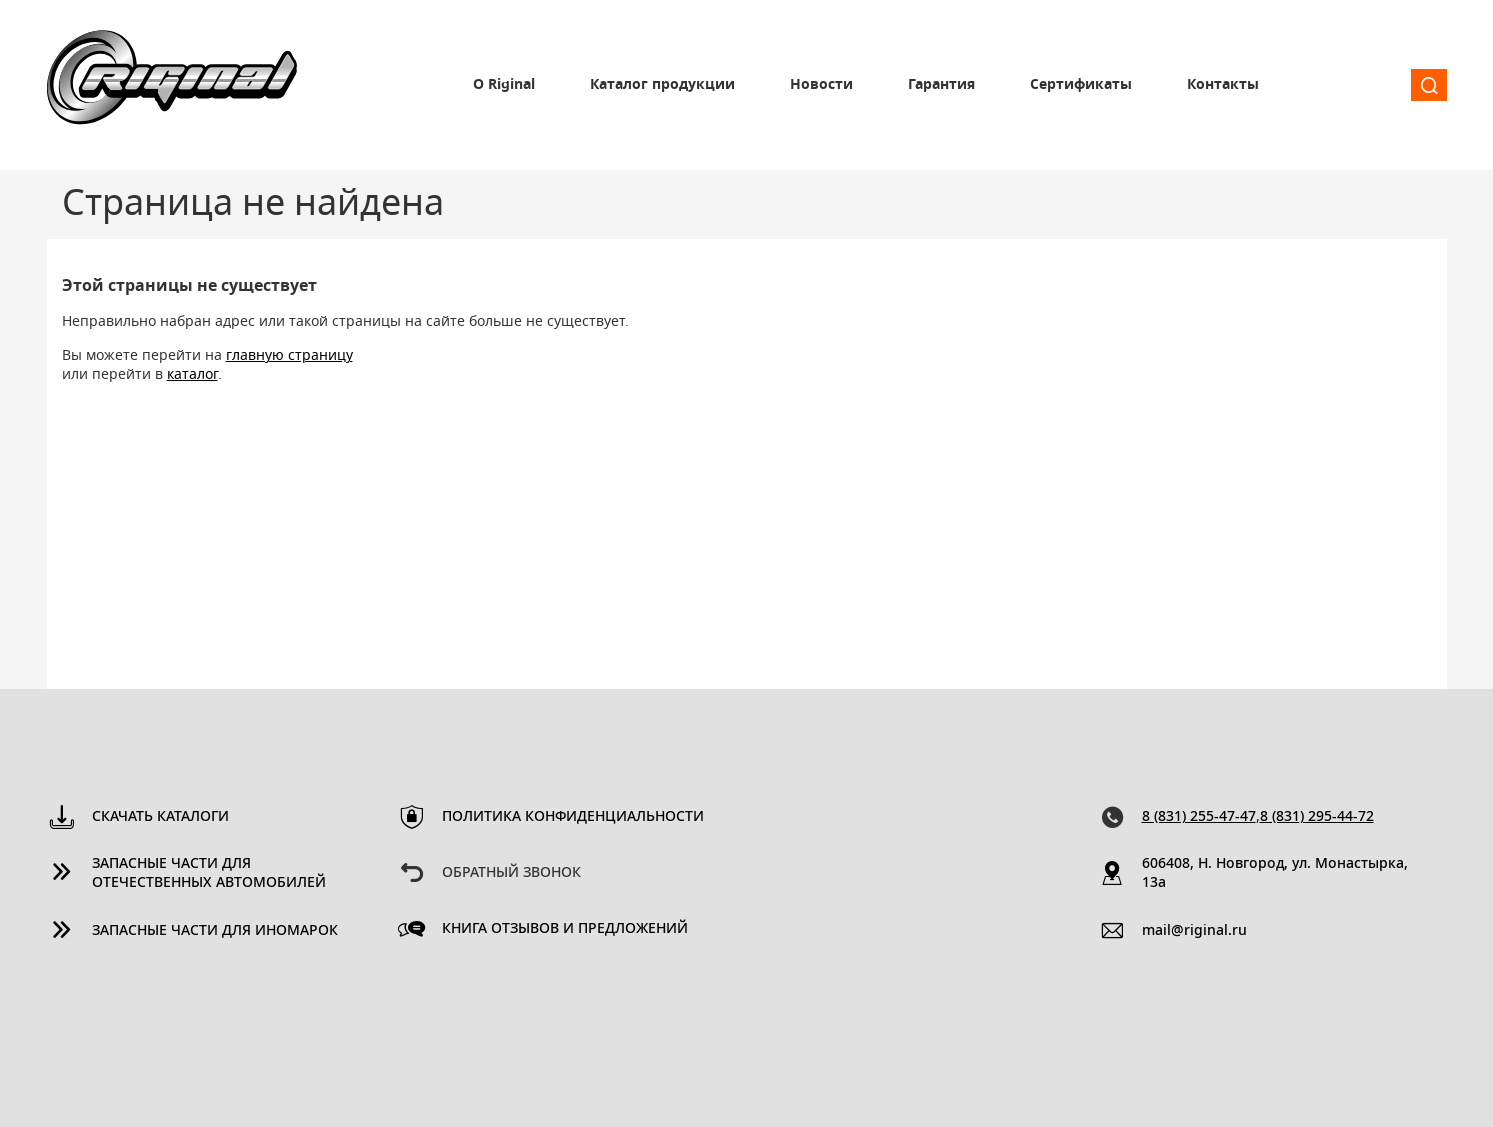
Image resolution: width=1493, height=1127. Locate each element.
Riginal (172, 85)
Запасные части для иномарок (215, 931)
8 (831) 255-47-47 (1199, 817)
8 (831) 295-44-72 (1317, 817)
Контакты (1223, 85)
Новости (821, 85)
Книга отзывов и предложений (565, 929)
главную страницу (289, 356)
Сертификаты (1081, 85)
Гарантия (941, 85)
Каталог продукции (662, 85)
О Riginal (504, 85)
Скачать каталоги (160, 817)
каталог (192, 375)
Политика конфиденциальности (573, 817)
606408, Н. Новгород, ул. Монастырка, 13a (1275, 873)
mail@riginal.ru (1194, 931)
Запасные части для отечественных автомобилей (209, 873)
